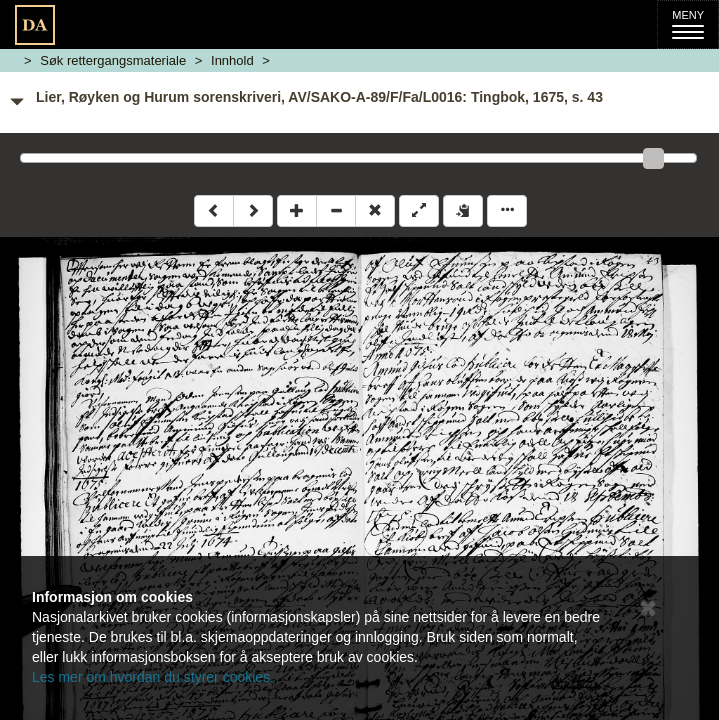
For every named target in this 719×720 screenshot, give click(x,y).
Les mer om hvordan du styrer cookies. (153, 677)
